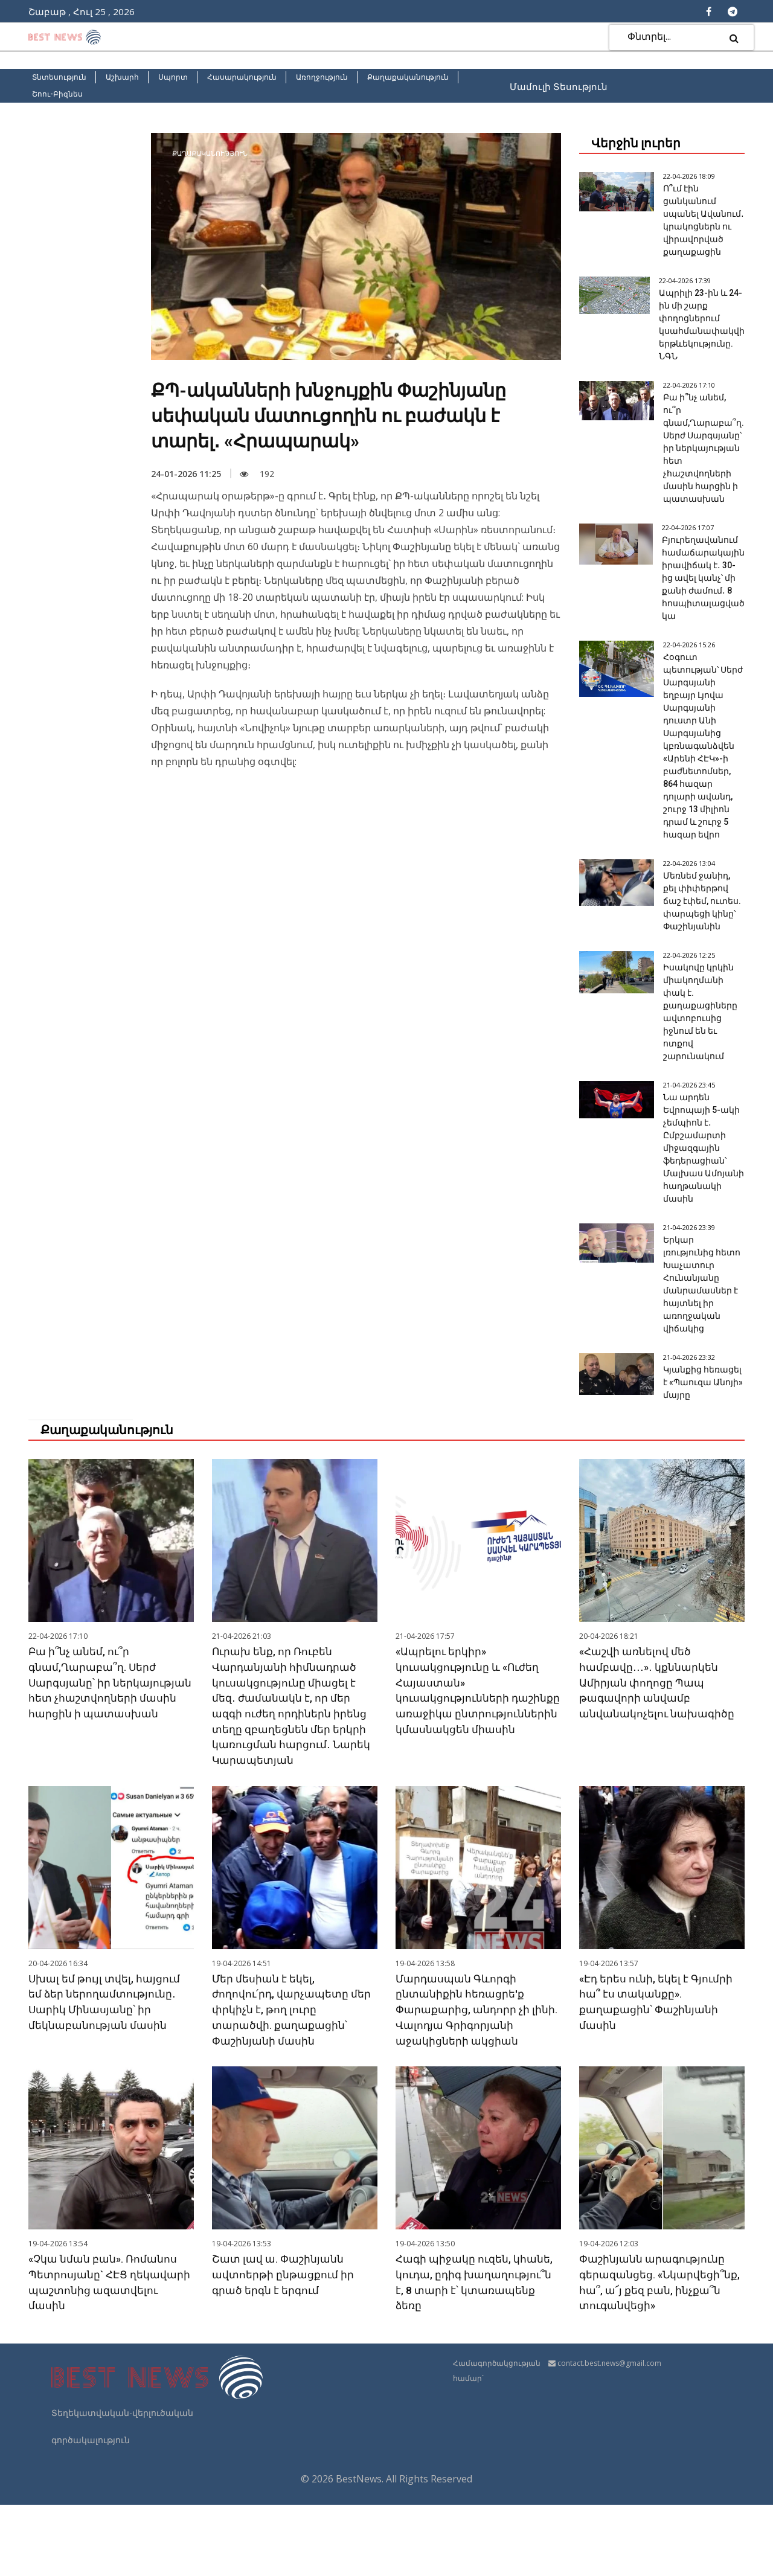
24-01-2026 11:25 (186, 473)
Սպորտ (173, 77)
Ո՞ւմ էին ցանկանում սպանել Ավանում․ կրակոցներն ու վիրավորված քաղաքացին (701, 226)
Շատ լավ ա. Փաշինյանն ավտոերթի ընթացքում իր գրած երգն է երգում (284, 2346)
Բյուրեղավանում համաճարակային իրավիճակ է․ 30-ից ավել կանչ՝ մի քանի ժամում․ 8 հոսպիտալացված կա (700, 590)
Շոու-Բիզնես (57, 94)
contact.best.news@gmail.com (609, 2434)
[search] (734, 38)
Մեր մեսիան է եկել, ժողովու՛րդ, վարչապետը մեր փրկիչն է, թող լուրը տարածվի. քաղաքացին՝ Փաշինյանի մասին (293, 2082)
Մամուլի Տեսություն (559, 86)
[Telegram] (732, 11)
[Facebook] (709, 11)
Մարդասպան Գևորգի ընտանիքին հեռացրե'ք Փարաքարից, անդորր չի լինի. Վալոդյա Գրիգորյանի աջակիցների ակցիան (478, 2082)
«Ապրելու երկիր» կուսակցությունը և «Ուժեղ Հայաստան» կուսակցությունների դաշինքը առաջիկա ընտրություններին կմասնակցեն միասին (470, 1773)
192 (257, 473)
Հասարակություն (242, 77)
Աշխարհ (122, 77)
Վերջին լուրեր (636, 143)
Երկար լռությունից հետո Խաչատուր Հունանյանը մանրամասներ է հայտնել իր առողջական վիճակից (701, 1341)
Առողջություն (322, 77)
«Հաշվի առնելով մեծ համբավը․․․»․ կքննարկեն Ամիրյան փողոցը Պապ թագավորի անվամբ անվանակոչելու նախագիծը (659, 1758)
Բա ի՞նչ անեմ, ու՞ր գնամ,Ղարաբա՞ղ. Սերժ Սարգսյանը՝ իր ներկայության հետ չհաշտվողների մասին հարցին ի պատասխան (701, 461)
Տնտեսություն (59, 77)
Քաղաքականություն (408, 77)
